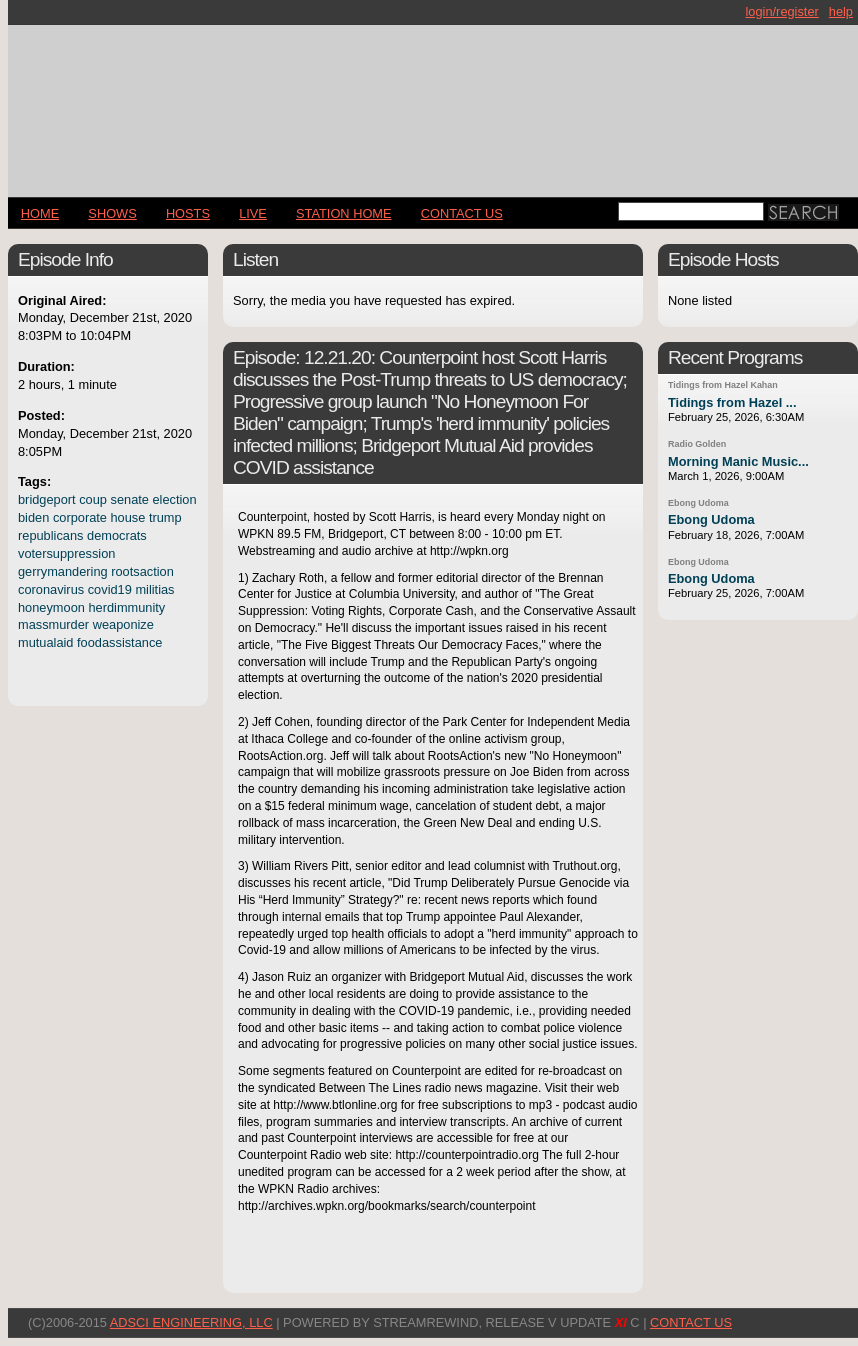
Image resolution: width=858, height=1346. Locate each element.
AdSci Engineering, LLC (191, 1322)
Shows (112, 213)
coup (93, 499)
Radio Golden (697, 444)
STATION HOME (344, 213)
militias (154, 589)
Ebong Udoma (698, 503)
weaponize (123, 624)
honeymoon (51, 607)
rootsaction (142, 571)
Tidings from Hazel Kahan (723, 385)
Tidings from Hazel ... (732, 402)
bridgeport (47, 499)
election (175, 499)
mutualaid (46, 642)
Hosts (188, 213)
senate (130, 499)
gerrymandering (63, 571)
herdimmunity (126, 607)
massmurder (53, 624)
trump (165, 517)
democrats (117, 535)
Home (40, 213)
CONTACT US (462, 213)
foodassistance (119, 642)
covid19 (110, 589)
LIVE (253, 213)
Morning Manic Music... (738, 461)
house (128, 517)
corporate (80, 517)
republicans (50, 535)
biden (33, 517)
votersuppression (66, 553)
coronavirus (51, 589)
